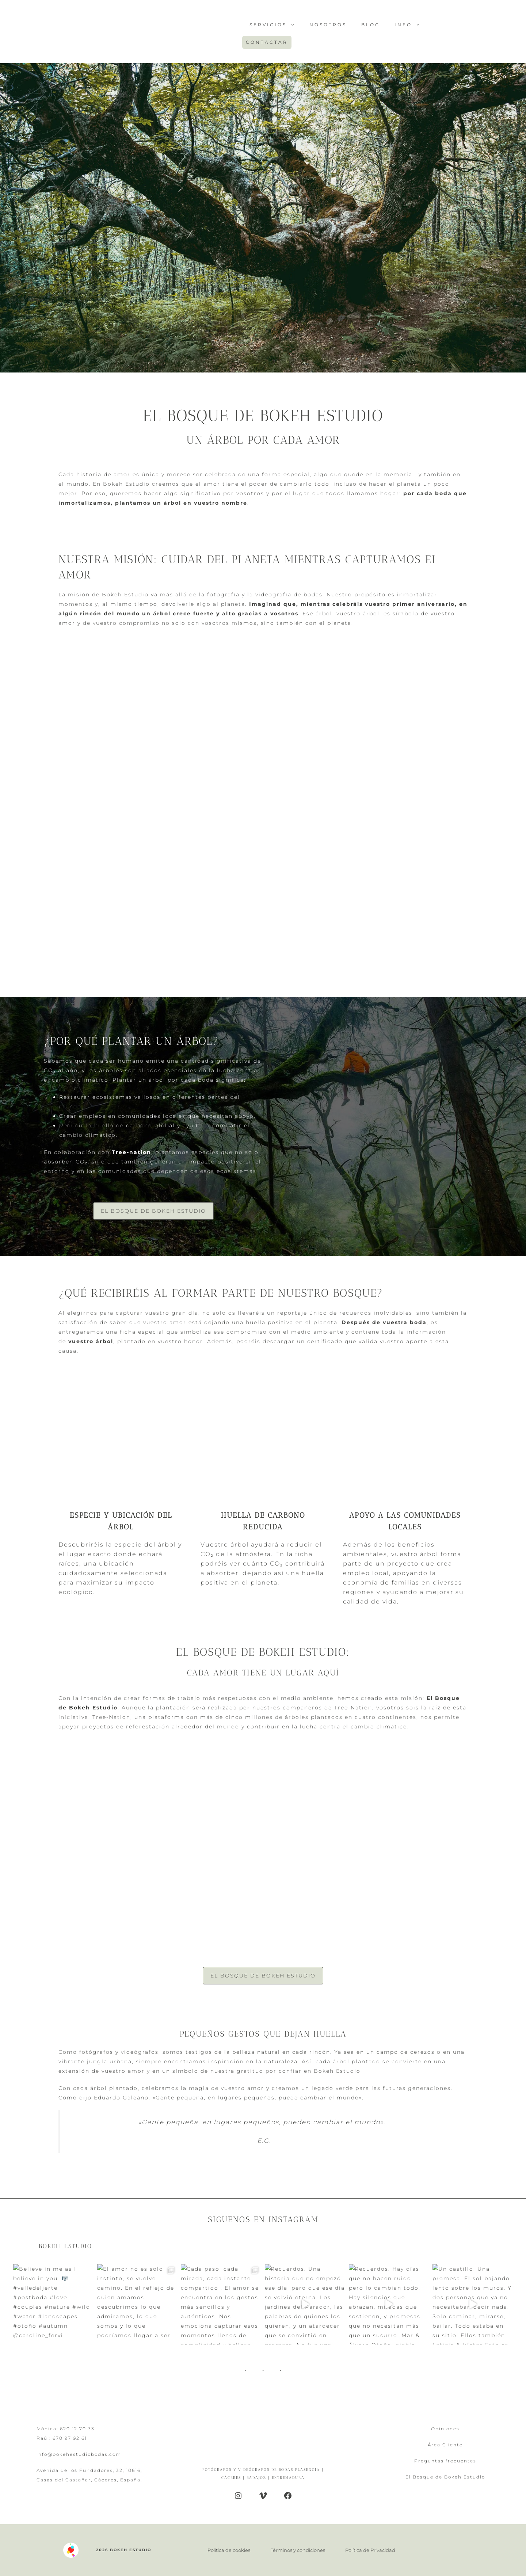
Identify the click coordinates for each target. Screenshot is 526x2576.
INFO (410, 25)
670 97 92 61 (70, 2438)
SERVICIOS (275, 25)
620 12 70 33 (77, 2428)
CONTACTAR (267, 42)
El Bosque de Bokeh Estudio (153, 1211)
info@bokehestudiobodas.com (79, 2454)
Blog (370, 24)
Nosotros (328, 24)
